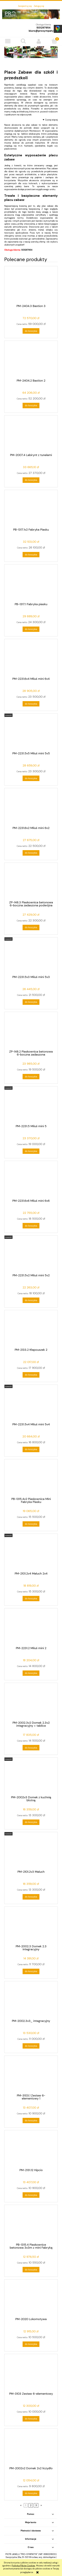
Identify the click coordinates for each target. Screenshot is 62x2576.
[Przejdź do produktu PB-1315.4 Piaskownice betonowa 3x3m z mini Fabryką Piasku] (31, 2225)
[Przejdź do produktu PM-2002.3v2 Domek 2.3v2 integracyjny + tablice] (31, 1703)
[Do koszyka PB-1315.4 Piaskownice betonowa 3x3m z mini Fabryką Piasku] (31, 2269)
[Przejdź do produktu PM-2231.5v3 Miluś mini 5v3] (31, 957)
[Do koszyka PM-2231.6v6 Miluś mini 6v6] (31, 1225)
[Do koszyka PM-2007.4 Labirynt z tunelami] (31, 480)
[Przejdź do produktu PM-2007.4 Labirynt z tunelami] (31, 435)
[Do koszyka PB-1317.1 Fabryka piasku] (31, 629)
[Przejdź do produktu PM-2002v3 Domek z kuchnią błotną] (31, 1777)
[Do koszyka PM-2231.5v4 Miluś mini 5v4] (31, 1449)
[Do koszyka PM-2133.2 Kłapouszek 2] (31, 1375)
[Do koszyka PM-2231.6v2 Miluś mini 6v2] (31, 853)
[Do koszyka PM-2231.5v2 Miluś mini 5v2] (31, 1300)
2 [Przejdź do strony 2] (30, 2505)
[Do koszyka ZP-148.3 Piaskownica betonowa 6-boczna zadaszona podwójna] (31, 927)
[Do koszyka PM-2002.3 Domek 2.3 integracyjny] (31, 1971)
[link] (31, 52)
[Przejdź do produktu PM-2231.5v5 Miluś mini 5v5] (31, 733)
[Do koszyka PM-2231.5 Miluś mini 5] (31, 1151)
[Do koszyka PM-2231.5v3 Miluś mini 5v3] (31, 1002)
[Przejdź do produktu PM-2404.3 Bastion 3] (31, 286)
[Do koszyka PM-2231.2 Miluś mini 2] (31, 1673)
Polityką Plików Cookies (23, 2565)
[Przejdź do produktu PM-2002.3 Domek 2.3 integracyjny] (31, 1926)
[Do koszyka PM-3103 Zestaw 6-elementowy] (31, 2419)
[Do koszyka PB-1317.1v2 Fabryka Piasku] (31, 554)
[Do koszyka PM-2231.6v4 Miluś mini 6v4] (31, 704)
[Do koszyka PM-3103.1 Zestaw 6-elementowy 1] (31, 2120)
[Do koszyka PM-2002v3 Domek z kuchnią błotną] (31, 1822)
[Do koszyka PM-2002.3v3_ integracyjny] (31, 2046)
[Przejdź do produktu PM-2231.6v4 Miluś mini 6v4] (31, 659)
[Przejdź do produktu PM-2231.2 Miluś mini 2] (31, 1628)
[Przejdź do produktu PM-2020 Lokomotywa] (31, 2299)
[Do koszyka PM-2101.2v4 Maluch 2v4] (31, 1598)
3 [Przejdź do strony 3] (36, 2505)
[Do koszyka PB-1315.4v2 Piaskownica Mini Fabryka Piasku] (31, 1524)
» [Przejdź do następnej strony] (41, 2505)
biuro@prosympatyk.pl (43, 30)
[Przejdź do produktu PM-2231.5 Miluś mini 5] (31, 1106)
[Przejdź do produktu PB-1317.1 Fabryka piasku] (31, 584)
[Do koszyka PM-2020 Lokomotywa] (31, 2344)
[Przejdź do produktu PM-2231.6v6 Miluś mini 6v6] (31, 1181)
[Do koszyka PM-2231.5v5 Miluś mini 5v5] (31, 778)
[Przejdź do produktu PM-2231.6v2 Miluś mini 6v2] (31, 808)
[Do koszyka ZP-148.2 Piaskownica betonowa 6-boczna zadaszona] (31, 1076)
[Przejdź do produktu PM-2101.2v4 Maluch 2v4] (31, 1554)
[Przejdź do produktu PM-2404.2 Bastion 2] (31, 361)
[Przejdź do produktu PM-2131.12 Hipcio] (31, 2150)
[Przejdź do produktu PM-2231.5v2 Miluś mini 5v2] (31, 1255)
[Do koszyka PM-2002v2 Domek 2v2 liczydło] (31, 2493)
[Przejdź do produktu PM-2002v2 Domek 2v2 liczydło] (31, 2448)
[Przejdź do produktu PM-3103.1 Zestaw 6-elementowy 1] (31, 2075)
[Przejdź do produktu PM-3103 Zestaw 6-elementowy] (31, 2374)
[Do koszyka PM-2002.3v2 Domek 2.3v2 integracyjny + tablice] (31, 1747)
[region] (31, 52)
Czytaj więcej (51, 119)
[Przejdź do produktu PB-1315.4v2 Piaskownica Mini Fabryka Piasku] (31, 1479)
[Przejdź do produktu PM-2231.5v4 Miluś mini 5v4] (31, 1405)
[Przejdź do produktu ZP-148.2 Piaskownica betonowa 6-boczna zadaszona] (31, 1032)
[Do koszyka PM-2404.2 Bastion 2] (31, 405)
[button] (7, 41)
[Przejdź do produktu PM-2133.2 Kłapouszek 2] (31, 1330)
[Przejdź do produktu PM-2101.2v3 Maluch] (31, 1852)
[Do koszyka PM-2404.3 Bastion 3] (31, 331)
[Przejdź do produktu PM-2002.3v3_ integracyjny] (31, 2001)
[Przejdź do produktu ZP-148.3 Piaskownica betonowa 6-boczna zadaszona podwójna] (31, 883)
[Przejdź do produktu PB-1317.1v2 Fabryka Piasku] (31, 510)
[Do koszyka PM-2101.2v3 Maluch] (31, 1897)
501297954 (43, 27)
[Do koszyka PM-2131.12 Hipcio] (31, 2195)
